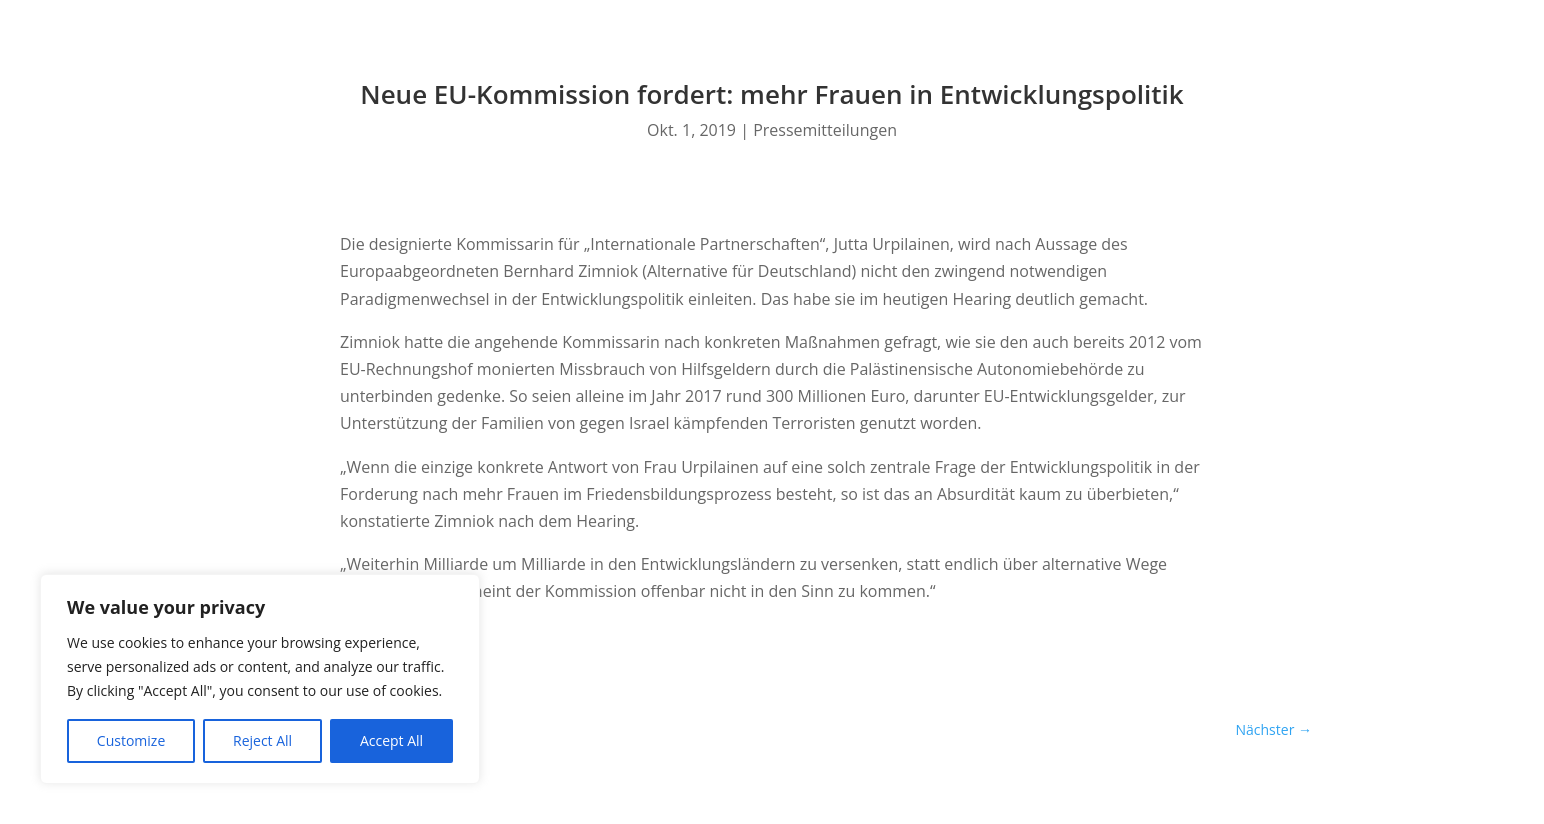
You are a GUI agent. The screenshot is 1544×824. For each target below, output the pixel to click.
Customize (131, 740)
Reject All (262, 740)
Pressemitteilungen (825, 130)
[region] (260, 679)
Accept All (391, 740)
